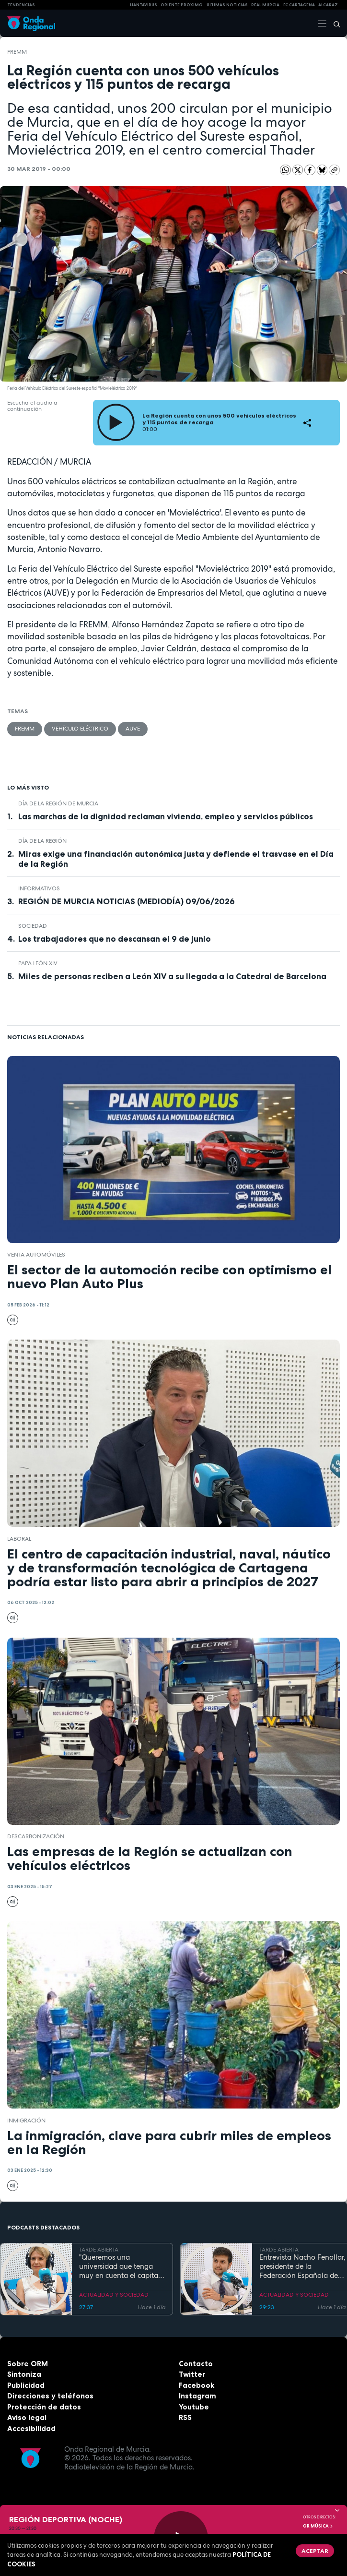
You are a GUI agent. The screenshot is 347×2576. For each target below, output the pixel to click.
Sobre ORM (27, 2363)
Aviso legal (26, 2417)
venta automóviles (36, 1254)
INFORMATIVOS (39, 888)
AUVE (133, 728)
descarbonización (35, 1836)
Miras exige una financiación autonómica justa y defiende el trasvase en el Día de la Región (176, 859)
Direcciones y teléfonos (50, 2395)
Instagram (197, 2395)
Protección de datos (44, 2406)
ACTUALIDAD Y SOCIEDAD (114, 2295)
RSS (185, 2417)
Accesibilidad (31, 2428)
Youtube (194, 2406)
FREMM (17, 52)
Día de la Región (42, 841)
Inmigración (26, 2120)
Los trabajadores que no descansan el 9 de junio (114, 939)
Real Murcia (265, 4)
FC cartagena (299, 4)
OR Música (318, 2526)
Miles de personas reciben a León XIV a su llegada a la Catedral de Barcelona (172, 976)
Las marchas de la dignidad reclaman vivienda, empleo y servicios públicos (165, 816)
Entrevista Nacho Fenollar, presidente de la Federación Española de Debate (302, 2266)
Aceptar (314, 2550)
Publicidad (26, 2385)
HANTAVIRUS (143, 4)
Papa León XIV (38, 963)
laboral (19, 1539)
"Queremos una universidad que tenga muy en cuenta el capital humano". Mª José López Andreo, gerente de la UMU (120, 2266)
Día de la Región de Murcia (58, 803)
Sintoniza (24, 2374)
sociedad (32, 926)
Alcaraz (328, 4)
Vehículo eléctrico (80, 728)
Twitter (192, 2374)
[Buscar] (333, 23)
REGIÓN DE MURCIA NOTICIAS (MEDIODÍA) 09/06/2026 (126, 901)
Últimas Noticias (227, 4)
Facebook (196, 2385)
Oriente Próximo (182, 4)
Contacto (196, 2363)
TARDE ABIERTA (98, 2249)
